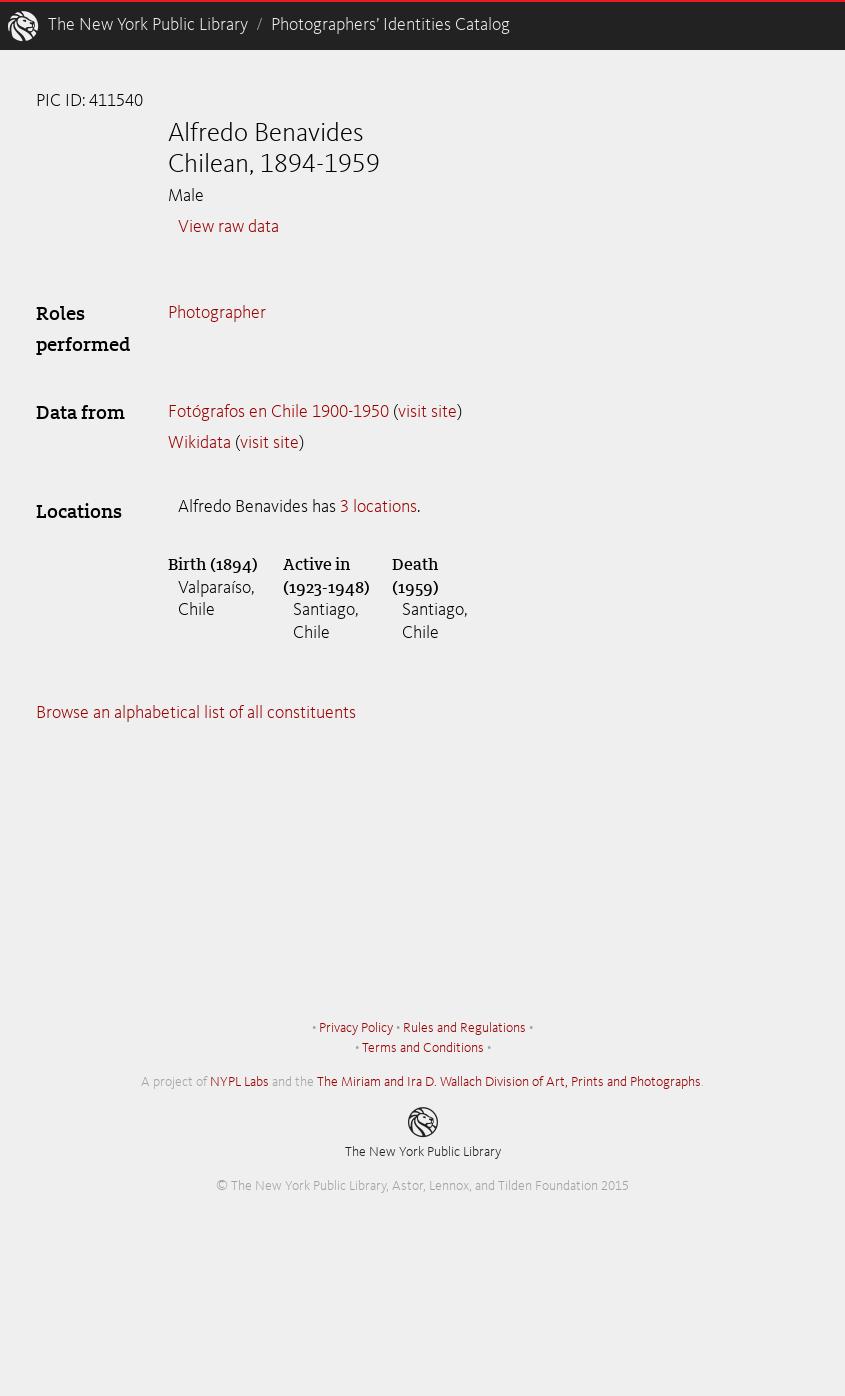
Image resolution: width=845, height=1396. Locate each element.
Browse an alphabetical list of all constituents (196, 713)
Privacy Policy (356, 1028)
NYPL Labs (239, 1082)
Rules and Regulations (464, 1028)
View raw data (228, 227)
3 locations (378, 507)
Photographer (217, 313)
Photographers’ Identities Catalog (390, 25)
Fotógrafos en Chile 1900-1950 (278, 412)
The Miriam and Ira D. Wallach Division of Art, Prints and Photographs (509, 1082)
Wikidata (199, 443)
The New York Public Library (148, 25)
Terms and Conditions (423, 1048)
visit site (427, 412)
